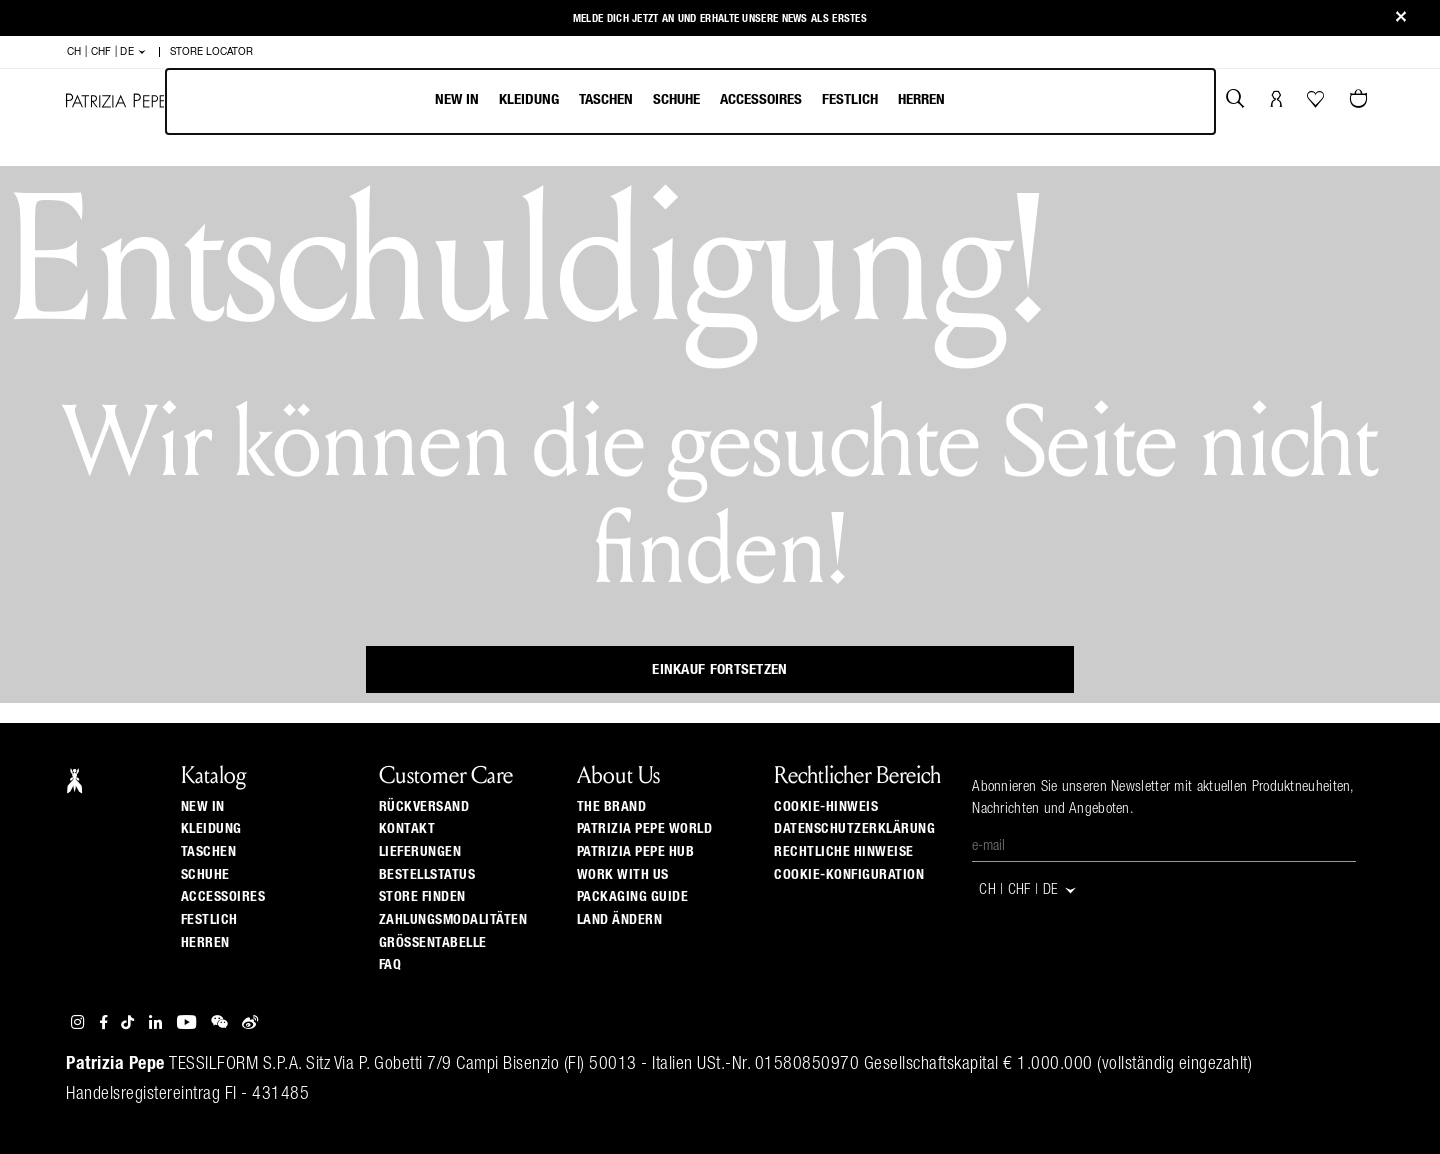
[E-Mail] (1164, 847)
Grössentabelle (433, 943)
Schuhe (676, 99)
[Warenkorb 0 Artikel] (1361, 101)
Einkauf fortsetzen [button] (719, 669)
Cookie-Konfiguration (849, 875)
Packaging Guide (633, 897)
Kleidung (529, 99)
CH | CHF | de (107, 52)
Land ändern (620, 920)
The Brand (612, 807)
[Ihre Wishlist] (1317, 104)
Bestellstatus (427, 875)
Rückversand (424, 807)
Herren (921, 99)
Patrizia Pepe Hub (636, 852)
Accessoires (761, 99)
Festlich (850, 99)
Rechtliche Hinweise (844, 852)
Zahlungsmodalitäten (453, 920)
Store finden (422, 897)
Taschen (606, 99)
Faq (390, 965)
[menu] (690, 101)
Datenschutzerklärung (854, 829)
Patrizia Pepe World (645, 829)
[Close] (1401, 18)
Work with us (623, 875)
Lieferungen (420, 852)
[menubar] (690, 101)
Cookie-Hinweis (826, 807)
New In (457, 99)
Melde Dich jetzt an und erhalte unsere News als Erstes (720, 18)
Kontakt (407, 829)
